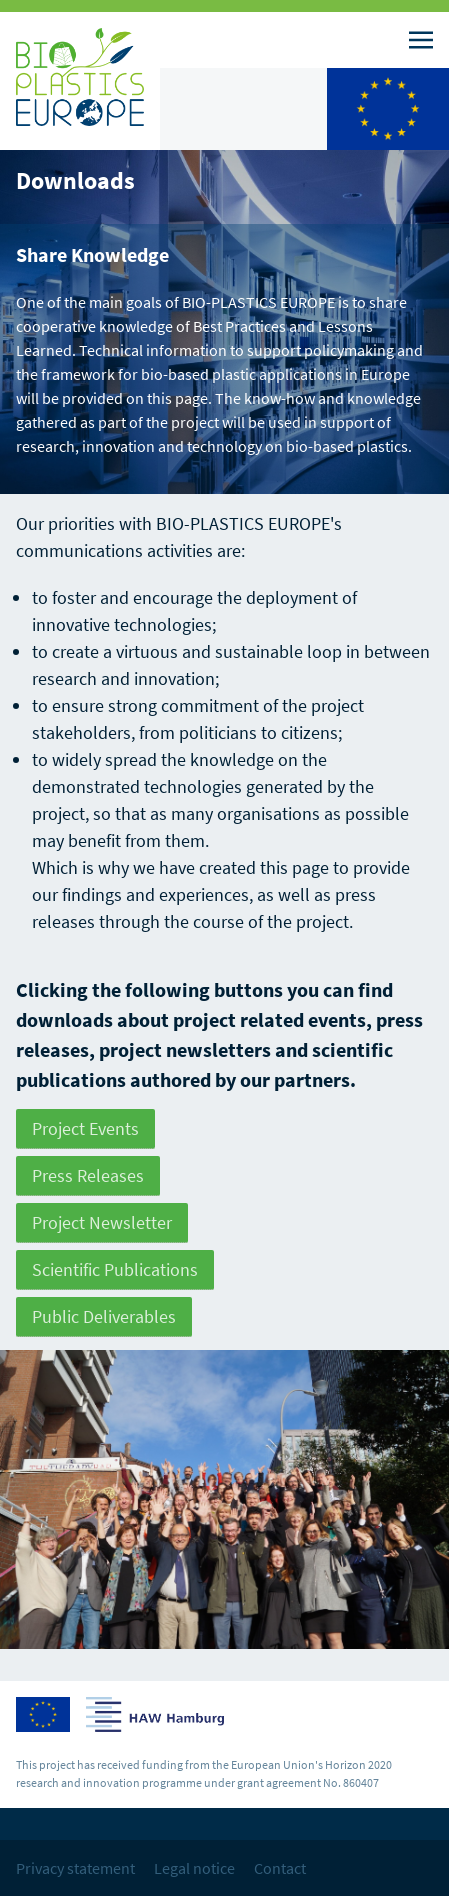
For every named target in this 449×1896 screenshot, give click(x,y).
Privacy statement (75, 1868)
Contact (280, 1868)
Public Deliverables (104, 1316)
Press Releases (88, 1175)
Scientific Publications (115, 1269)
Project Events (85, 1128)
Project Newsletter (102, 1222)
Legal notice (194, 1868)
